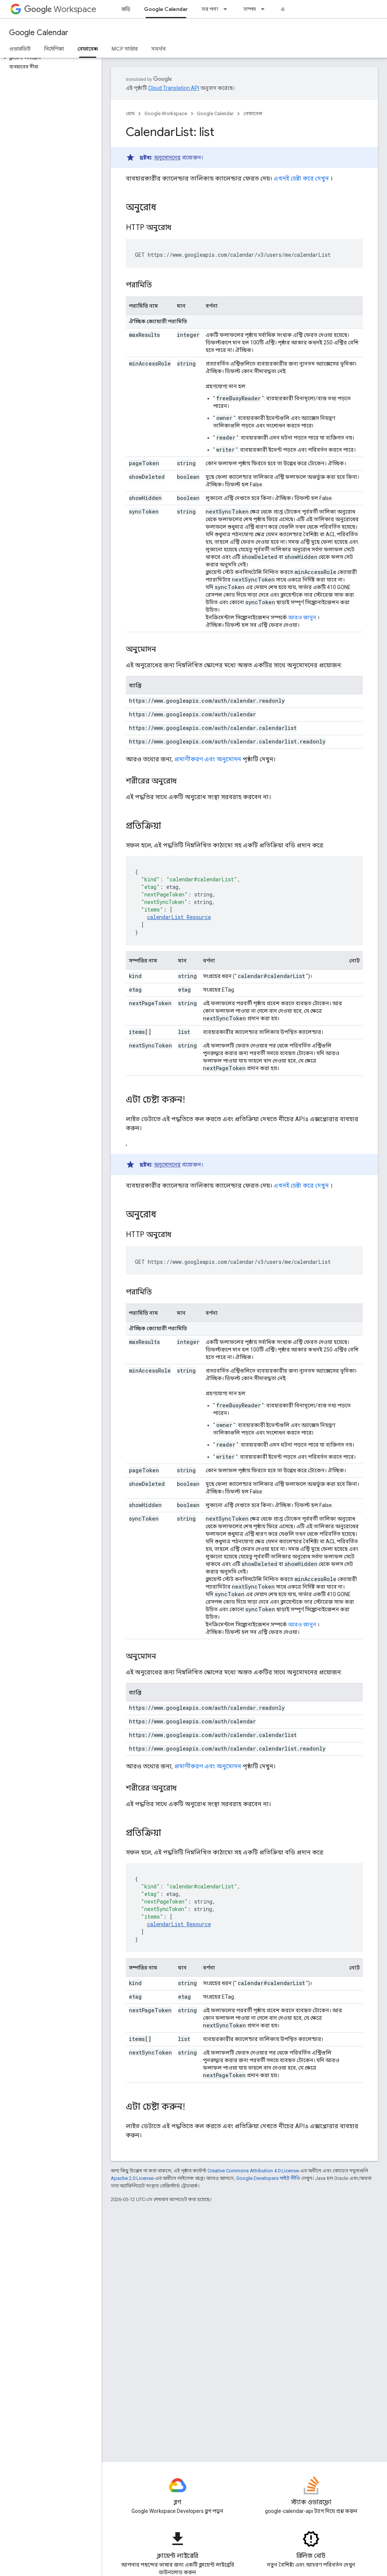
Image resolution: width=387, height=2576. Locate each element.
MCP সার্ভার (124, 48)
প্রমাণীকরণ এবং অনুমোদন (207, 759)
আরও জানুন (302, 617)
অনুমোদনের (167, 157)
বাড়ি (125, 9)
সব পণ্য (209, 9)
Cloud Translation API (173, 88)
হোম (130, 113)
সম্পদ (249, 9)
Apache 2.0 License (132, 2178)
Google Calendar (38, 32)
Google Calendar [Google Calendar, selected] (166, 9)
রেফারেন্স (252, 113)
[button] (49, 57)
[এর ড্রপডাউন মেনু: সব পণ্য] (227, 9)
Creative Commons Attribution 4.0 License (253, 2170)
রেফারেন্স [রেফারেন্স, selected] (87, 48)
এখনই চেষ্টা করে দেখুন (301, 178)
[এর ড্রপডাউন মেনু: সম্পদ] (265, 9)
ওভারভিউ (20, 48)
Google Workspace (165, 113)
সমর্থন (158, 48)
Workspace (60, 9)
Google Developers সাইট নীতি (268, 2178)
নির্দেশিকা (54, 48)
